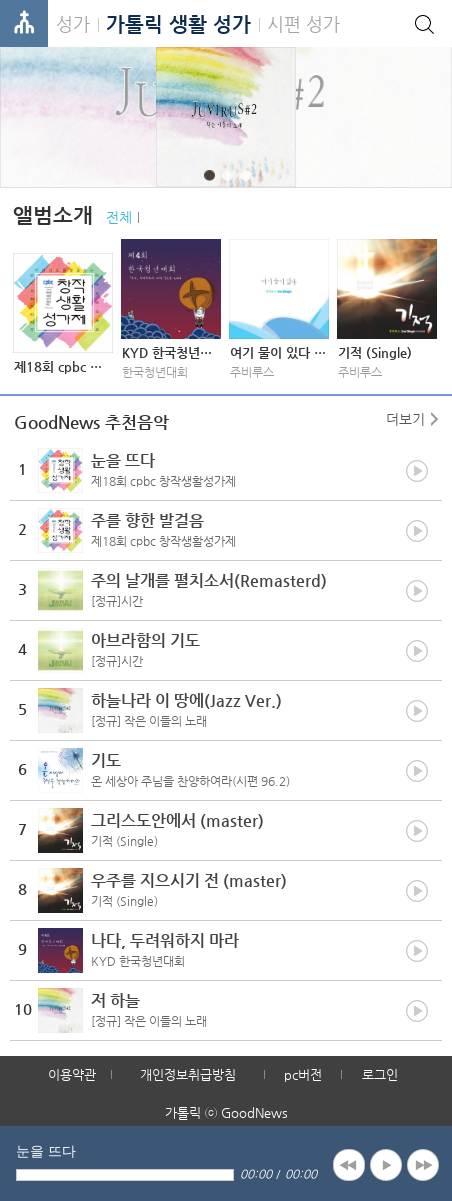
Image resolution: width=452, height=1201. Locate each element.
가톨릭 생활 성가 (178, 24)
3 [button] (245, 176)
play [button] (386, 1165)
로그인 (380, 1074)
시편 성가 (303, 23)
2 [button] (227, 176)
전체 (119, 217)
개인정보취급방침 (188, 1074)
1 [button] (209, 176)
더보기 (405, 419)
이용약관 (72, 1074)
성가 (73, 23)
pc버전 (303, 1074)
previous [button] (349, 1165)
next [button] (423, 1165)
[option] (226, 117)
